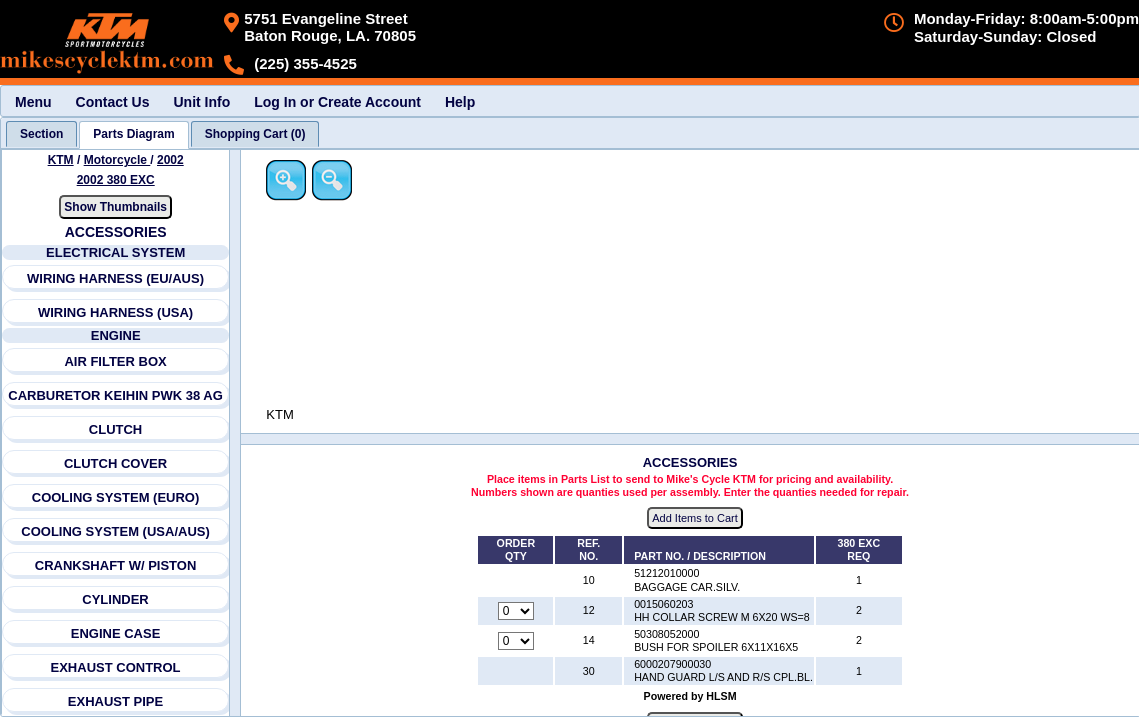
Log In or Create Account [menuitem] (337, 102)
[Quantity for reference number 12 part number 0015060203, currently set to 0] (517, 611)
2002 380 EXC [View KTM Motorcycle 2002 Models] (116, 180)
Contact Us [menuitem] (113, 102)
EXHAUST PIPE (115, 701)
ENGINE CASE (116, 633)
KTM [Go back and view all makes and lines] (61, 160)
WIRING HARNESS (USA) (115, 312)
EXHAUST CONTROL (116, 667)
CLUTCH (115, 429)
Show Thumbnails (116, 207)
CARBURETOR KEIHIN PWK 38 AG (115, 395)
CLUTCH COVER (115, 463)
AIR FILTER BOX (116, 361)
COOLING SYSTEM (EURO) (116, 497)
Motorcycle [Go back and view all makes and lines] (117, 160)
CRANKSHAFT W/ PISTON (116, 565)
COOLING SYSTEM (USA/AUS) (116, 531)
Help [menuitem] (460, 102)
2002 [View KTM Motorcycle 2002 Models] (170, 160)
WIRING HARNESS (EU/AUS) (115, 278)
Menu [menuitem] (33, 102)
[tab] (41, 134)
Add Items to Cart (697, 519)
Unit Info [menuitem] (201, 102)
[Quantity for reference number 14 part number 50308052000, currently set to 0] (517, 642)
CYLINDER (116, 599)
